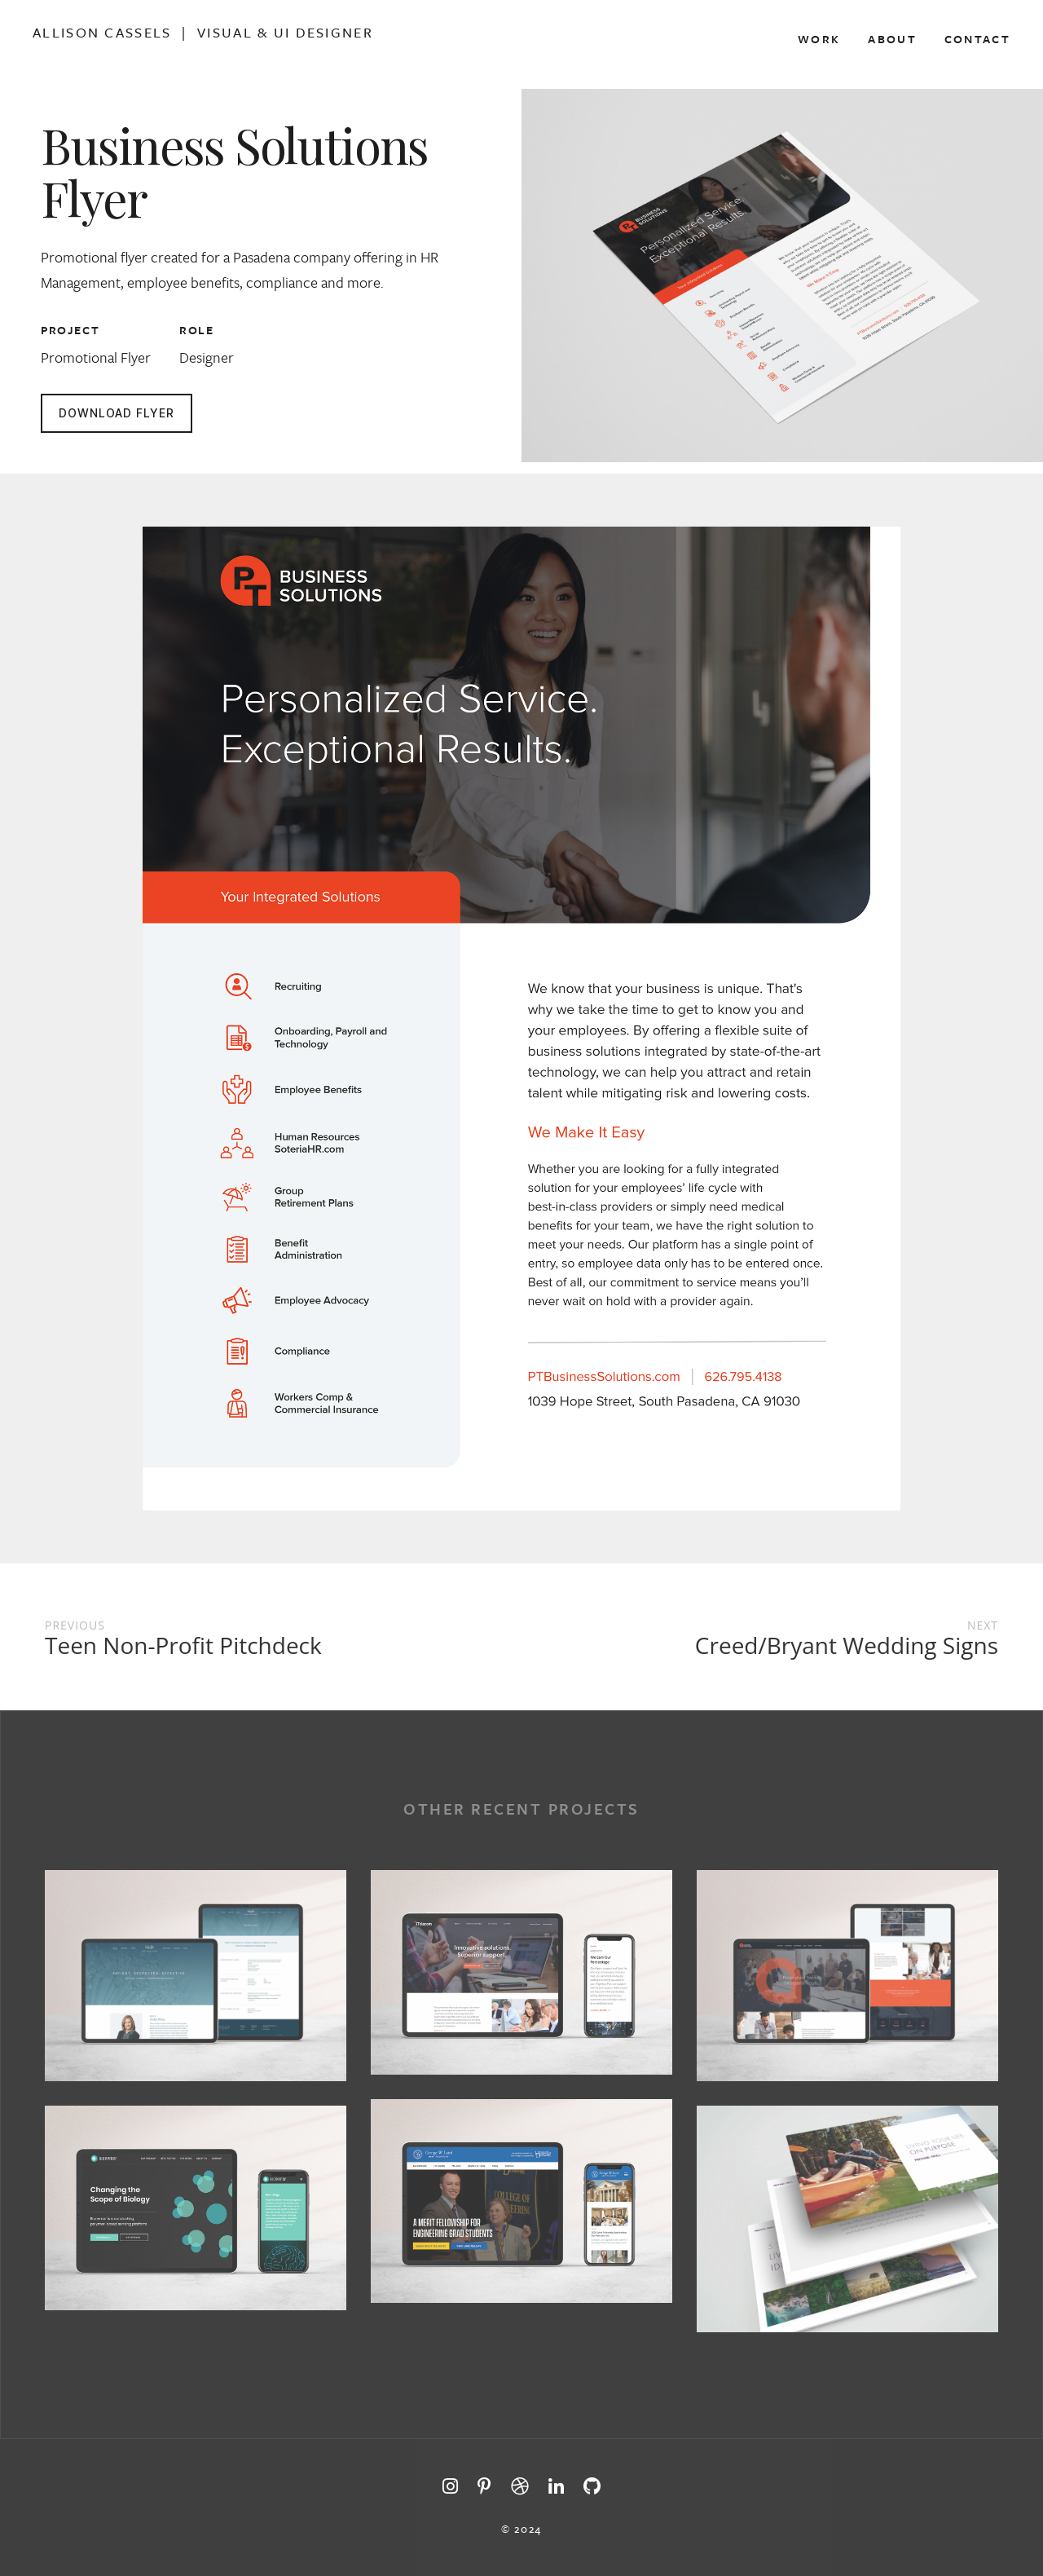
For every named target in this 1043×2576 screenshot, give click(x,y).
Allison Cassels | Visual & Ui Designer (203, 32)
